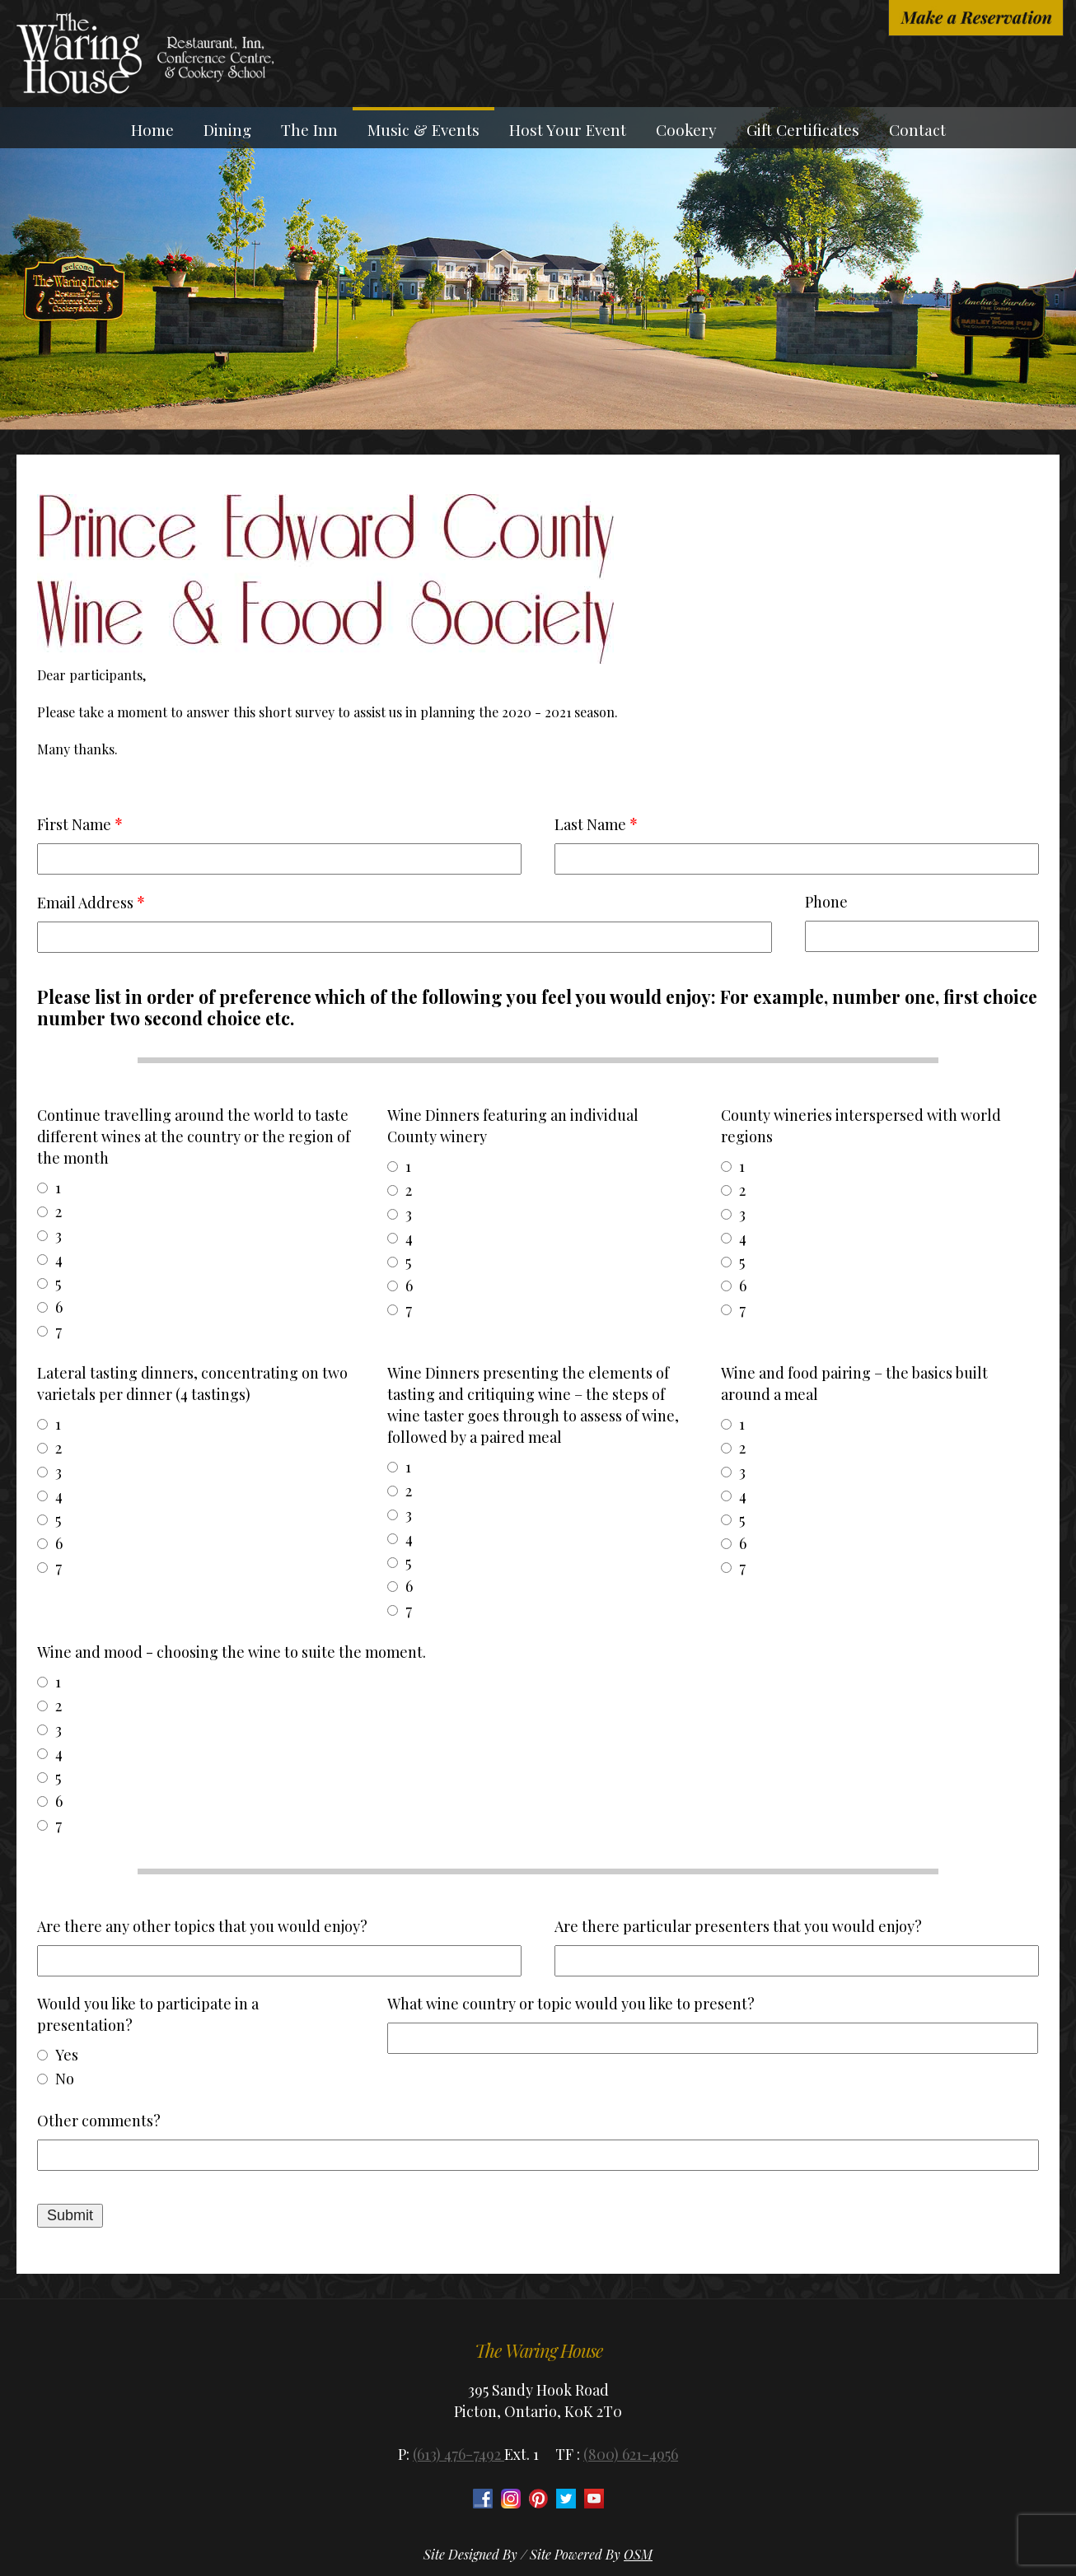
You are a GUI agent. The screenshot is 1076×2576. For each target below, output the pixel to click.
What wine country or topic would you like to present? (571, 2004)
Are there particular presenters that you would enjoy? (738, 1926)
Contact (917, 129)
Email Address (85, 902)
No (64, 2078)
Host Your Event (567, 129)
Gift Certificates (802, 129)
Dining (227, 129)
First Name (74, 824)
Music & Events (423, 129)
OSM (638, 2554)
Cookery (686, 129)
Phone (826, 902)
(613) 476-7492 (458, 2454)
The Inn (309, 129)
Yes (66, 2055)
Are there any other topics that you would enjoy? (202, 1926)
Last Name (590, 824)
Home (152, 129)
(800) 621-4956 (630, 2454)
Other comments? (99, 2120)
